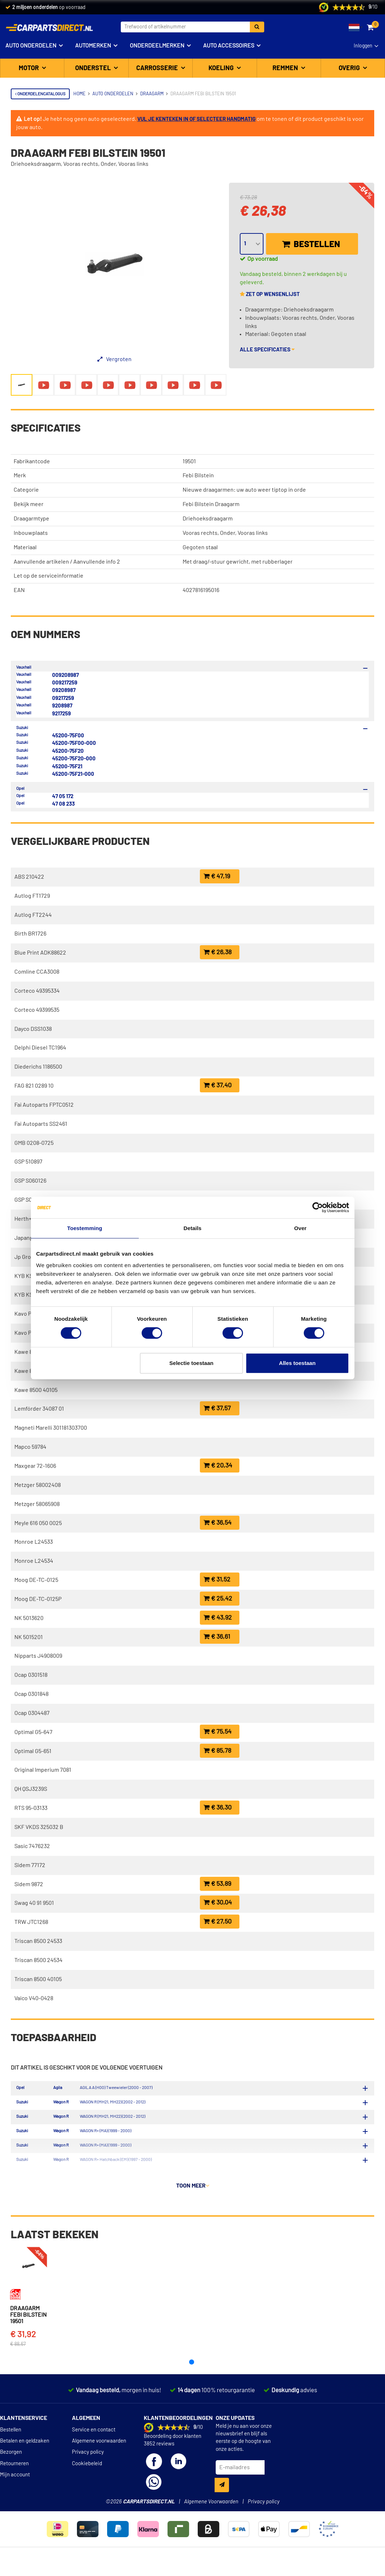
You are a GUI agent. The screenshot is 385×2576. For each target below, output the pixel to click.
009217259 (64, 683)
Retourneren (14, 2464)
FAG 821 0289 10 (34, 1086)
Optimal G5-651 (32, 1751)
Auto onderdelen (30, 46)
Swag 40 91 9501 (34, 1903)
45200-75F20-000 (74, 758)
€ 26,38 (217, 952)
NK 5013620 (28, 1618)
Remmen (285, 68)
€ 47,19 (216, 876)
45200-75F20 (68, 751)
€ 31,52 (216, 1579)
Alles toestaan (297, 1363)
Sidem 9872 (28, 1884)
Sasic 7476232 (32, 1846)
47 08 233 (63, 804)
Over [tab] (300, 1228)
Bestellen (311, 244)
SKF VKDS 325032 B (38, 1827)
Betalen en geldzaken (24, 2442)
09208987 (63, 690)
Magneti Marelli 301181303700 (50, 1428)
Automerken (93, 46)
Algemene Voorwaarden (211, 2503)
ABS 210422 (29, 877)
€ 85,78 (217, 1750)
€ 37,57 (217, 1408)
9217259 (61, 713)
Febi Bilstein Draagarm (211, 504)
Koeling (221, 68)
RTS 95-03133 (30, 1808)
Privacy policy (88, 2453)
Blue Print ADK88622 (40, 953)
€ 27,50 (217, 1921)
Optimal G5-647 (33, 1732)
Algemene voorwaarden (99, 2442)
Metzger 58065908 (37, 1504)
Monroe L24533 (33, 1542)
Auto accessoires (228, 46)
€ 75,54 (217, 1731)
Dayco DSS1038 (33, 1029)
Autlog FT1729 (32, 896)
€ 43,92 (217, 1617)
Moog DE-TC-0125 (36, 1580)
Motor (29, 68)
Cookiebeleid (87, 2464)
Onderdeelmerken (157, 46)
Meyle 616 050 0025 (38, 1523)
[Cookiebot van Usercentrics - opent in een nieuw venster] (317, 1207)
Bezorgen (11, 2453)
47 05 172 (62, 796)
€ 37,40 (217, 1085)
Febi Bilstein (198, 475)
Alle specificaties (267, 349)
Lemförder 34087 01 (39, 1409)
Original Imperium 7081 (42, 1770)
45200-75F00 (68, 735)
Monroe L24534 (33, 1561)
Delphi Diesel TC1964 (40, 1048)
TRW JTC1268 (31, 1922)
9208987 (62, 706)
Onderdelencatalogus (40, 94)
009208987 (65, 675)
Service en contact (93, 2431)
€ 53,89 (217, 1883)
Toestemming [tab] (84, 1228)
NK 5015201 (28, 1637)
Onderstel (93, 68)
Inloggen (363, 46)
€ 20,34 (217, 1465)
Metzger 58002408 (37, 1485)
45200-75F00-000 (74, 743)
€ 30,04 (217, 1902)
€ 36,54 (217, 1522)
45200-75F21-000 (73, 774)
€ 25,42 (217, 1598)
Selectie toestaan (191, 1363)
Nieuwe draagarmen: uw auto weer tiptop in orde (244, 490)
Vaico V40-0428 (33, 1998)
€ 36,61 (216, 1636)
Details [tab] (193, 1228)
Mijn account (15, 2476)
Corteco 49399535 (36, 1010)
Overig (350, 68)
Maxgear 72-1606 (35, 1466)
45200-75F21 (67, 766)
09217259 (63, 698)
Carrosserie (157, 68)
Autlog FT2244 (33, 915)
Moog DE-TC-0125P (37, 1599)
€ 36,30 (217, 1807)
